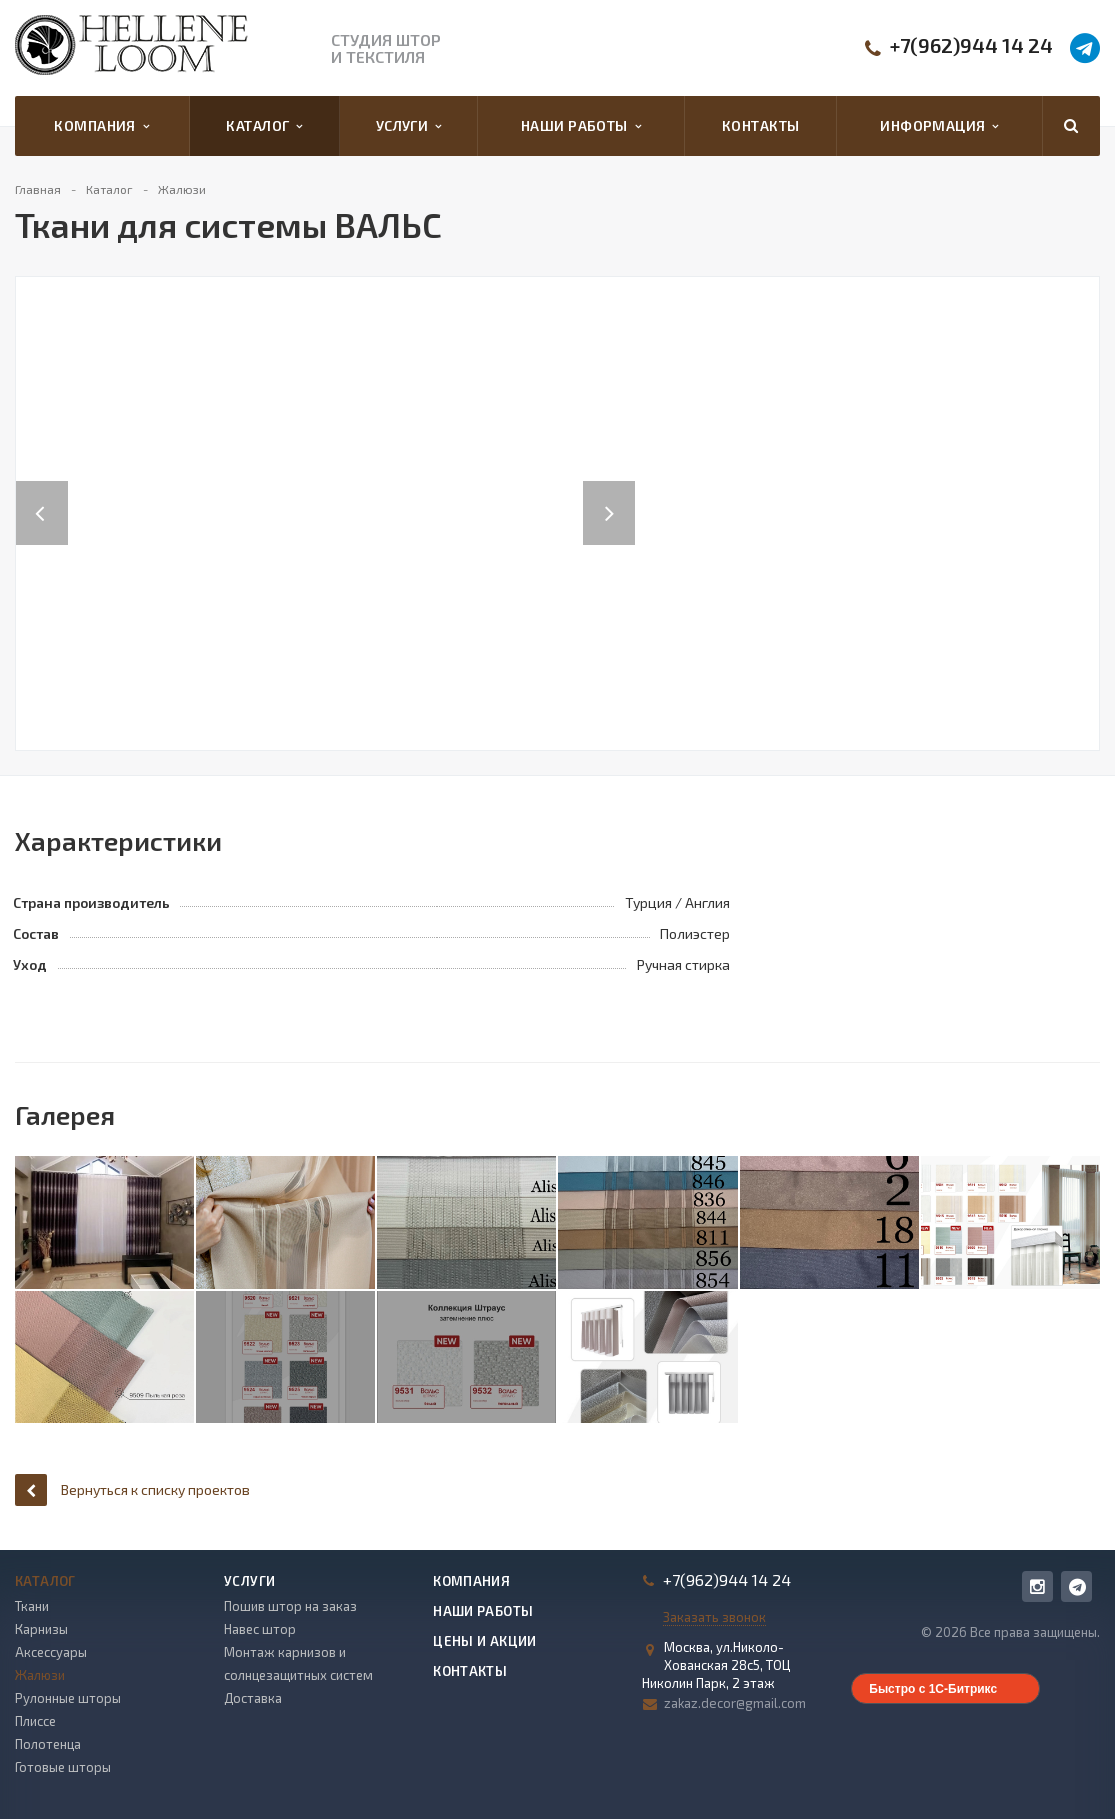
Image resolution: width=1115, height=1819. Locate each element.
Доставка (253, 1698)
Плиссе (35, 1721)
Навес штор (260, 1629)
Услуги (409, 126)
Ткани (32, 1606)
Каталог (264, 126)
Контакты (760, 125)
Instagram (1037, 1586)
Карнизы (41, 1629)
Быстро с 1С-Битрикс (933, 1689)
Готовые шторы (63, 1767)
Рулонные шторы (68, 1698)
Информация (939, 126)
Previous (42, 492)
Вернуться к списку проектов (132, 1489)
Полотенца (48, 1744)
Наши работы (581, 126)
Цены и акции (485, 1641)
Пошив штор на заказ (290, 1606)
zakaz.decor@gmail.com (735, 1703)
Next (620, 492)
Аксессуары (51, 1652)
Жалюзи (40, 1675)
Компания (101, 126)
